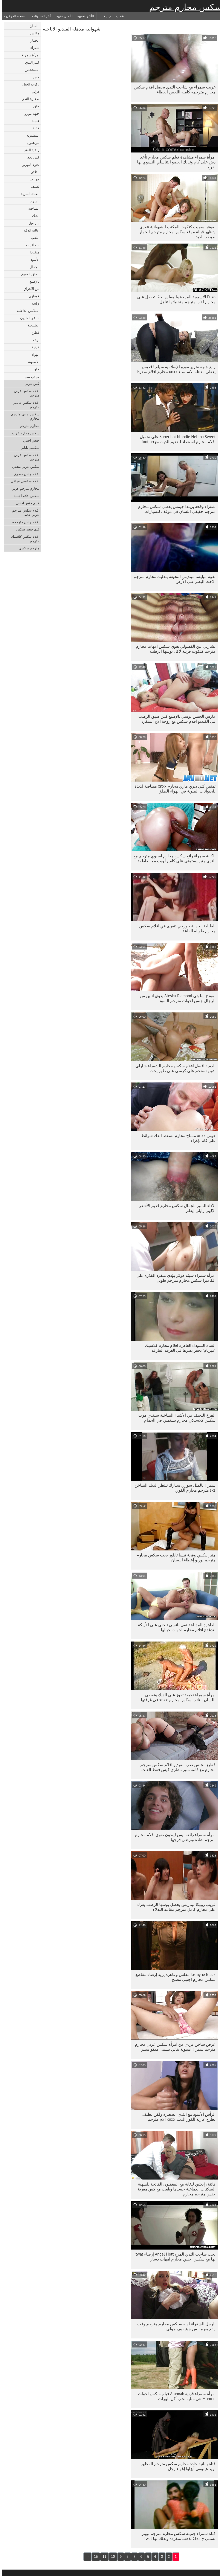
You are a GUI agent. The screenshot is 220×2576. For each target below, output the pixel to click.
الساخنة (31, 208)
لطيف (33, 186)
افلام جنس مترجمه (23, 522)
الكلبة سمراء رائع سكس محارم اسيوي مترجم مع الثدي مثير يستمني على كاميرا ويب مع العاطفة (172, 858)
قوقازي (32, 296)
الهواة (33, 354)
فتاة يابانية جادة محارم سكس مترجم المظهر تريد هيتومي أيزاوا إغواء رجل (176, 2466)
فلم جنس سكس (25, 529)
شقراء (32, 48)
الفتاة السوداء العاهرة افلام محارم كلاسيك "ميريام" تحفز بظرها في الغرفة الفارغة (178, 1348)
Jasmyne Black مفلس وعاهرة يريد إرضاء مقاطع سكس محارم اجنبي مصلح (173, 1977)
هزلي (33, 91)
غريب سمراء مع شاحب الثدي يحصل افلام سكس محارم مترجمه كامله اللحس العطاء (173, 89)
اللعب (33, 237)
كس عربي (30, 383)
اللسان (32, 26)
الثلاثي (33, 172)
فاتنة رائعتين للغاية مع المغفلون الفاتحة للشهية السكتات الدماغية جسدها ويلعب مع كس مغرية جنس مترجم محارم (175, 2188)
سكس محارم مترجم (183, 7)
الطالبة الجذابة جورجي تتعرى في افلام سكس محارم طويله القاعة (175, 928)
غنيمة (33, 121)
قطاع (33, 332)
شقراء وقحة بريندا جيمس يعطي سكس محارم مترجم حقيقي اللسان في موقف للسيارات (175, 509)
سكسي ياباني (27, 447)
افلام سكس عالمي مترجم (24, 404)
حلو (34, 369)
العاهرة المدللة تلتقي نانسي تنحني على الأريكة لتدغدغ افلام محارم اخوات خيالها (175, 1627)
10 (111, 2556)
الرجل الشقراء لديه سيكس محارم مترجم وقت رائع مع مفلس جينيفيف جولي (174, 2326)
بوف (34, 340)
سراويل (32, 223)
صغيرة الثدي (28, 99)
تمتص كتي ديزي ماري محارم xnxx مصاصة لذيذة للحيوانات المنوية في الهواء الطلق (173, 788)
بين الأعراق (29, 289)
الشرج (32, 201)
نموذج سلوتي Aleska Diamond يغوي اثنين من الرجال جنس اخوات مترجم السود (176, 998)
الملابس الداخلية (26, 310)
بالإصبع (32, 281)
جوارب (32, 179)
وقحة (33, 303)
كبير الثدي (30, 62)
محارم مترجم (27, 426)
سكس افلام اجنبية (24, 496)
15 (94, 2556)
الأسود (33, 259)
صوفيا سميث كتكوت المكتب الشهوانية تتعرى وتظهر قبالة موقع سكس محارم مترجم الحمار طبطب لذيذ (175, 231)
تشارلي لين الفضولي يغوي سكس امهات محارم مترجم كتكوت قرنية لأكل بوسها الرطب (174, 649)
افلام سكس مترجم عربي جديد (23, 512)
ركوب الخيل (28, 84)
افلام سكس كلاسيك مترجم (23, 538)
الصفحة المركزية (14, 16)
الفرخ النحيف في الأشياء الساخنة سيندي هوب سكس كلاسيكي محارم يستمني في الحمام (175, 1418)
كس (34, 77)
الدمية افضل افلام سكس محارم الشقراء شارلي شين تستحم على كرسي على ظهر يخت (173, 1068)
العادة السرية (28, 194)
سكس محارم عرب (23, 433)
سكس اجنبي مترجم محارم (23, 416)
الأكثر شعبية (83, 16)
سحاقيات (30, 245)
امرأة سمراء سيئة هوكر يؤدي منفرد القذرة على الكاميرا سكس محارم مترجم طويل (174, 1278)
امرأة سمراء (28, 55)
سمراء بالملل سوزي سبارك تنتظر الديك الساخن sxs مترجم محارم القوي (173, 1488)
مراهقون (31, 142)
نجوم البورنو (29, 164)
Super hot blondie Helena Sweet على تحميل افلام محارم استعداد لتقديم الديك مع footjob (176, 439)
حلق (34, 106)
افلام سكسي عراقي (23, 481)
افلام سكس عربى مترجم (24, 393)
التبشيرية (30, 135)
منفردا (32, 252)
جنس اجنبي (29, 440)
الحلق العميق (28, 274)
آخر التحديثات (39, 16)
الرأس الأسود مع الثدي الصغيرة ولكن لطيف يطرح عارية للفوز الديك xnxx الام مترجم (177, 2117)
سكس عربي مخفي (23, 466)
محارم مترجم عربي (23, 488)
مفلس (32, 33)
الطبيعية (31, 325)
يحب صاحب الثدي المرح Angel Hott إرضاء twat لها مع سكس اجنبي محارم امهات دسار (174, 2256)
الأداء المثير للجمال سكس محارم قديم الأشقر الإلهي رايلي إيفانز (175, 1208)
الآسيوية (31, 362)
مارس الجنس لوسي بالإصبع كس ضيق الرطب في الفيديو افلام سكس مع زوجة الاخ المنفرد (175, 719)
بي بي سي (30, 376)
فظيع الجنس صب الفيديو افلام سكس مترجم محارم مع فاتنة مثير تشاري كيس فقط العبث (176, 1767)
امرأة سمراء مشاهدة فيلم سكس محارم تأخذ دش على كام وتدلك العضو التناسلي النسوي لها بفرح (174, 161)
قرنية (33, 347)
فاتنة (34, 128)
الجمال (32, 267)
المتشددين (30, 69)
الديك (33, 215)
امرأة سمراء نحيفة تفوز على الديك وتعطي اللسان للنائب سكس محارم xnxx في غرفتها (176, 1697)
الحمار (33, 40)
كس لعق (31, 157)
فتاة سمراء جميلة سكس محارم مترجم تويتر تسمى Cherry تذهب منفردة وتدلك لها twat (177, 2536)
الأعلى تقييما (62, 16)
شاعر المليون (27, 318)
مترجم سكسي (27, 548)
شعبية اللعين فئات (109, 16)
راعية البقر (29, 150)
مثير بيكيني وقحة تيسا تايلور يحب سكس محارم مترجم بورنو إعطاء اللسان (174, 1557)
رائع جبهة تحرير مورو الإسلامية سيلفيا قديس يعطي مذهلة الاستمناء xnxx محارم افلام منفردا (174, 369)
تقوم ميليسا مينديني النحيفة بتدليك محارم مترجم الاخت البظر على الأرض (173, 579)
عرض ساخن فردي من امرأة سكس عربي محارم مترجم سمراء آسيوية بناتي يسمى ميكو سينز (173, 2047)
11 (102, 2556)
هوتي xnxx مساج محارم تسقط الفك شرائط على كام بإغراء (176, 1138)
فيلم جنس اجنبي (25, 503)
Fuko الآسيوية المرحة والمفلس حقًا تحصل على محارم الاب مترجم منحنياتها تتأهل (174, 299)
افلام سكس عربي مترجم (24, 457)
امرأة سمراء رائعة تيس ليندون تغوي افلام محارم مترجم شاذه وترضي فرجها (173, 1837)
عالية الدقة (29, 230)
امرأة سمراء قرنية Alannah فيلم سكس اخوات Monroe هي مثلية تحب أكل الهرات (175, 2396)
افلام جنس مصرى (24, 474)
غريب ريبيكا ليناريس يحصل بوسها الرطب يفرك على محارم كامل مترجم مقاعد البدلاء (174, 1907)
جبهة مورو (30, 113)
